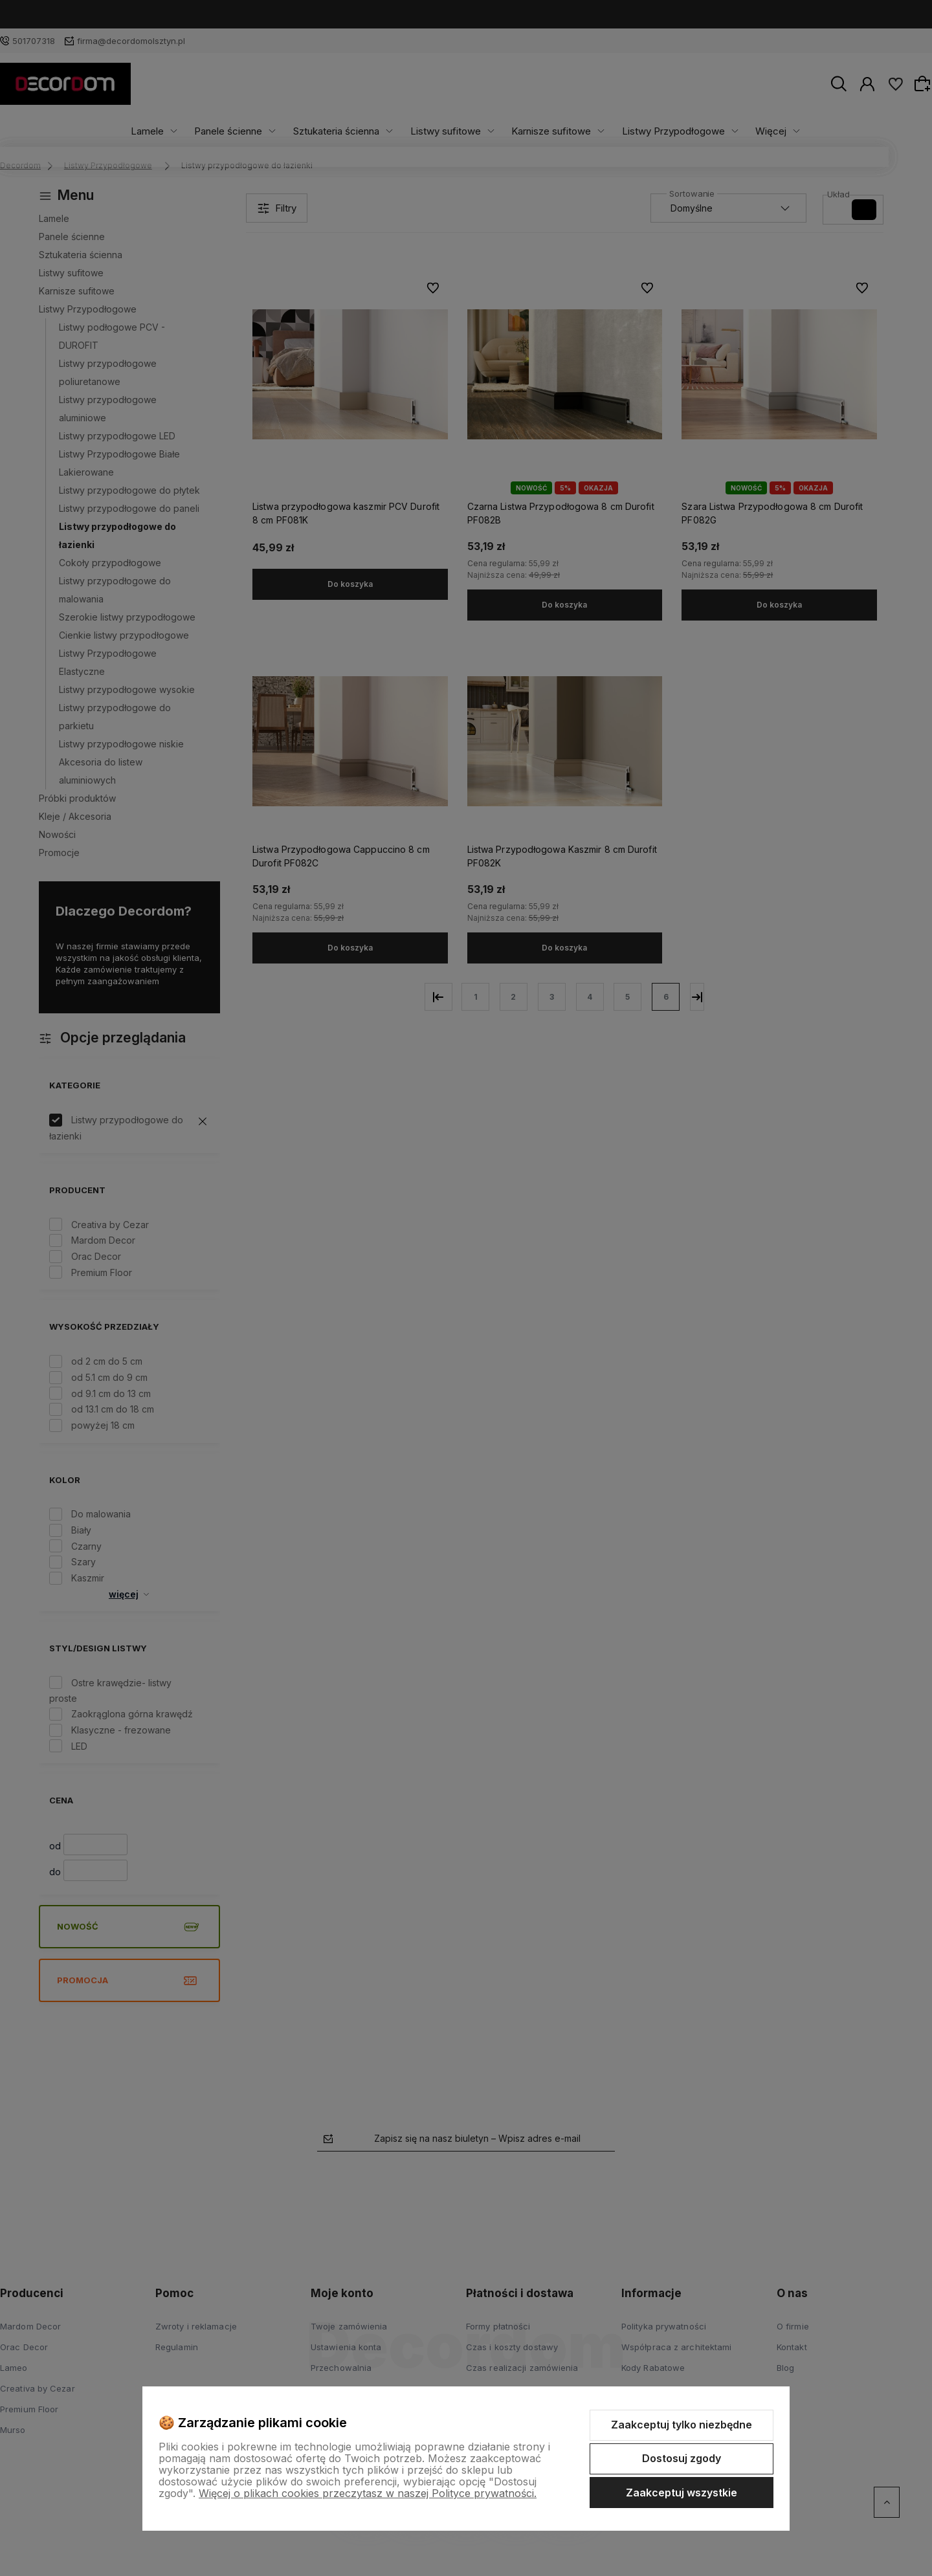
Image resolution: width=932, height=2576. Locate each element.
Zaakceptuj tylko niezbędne (681, 2424)
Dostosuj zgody (681, 2458)
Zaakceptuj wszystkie (681, 2492)
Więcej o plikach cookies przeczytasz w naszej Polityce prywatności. (368, 2493)
